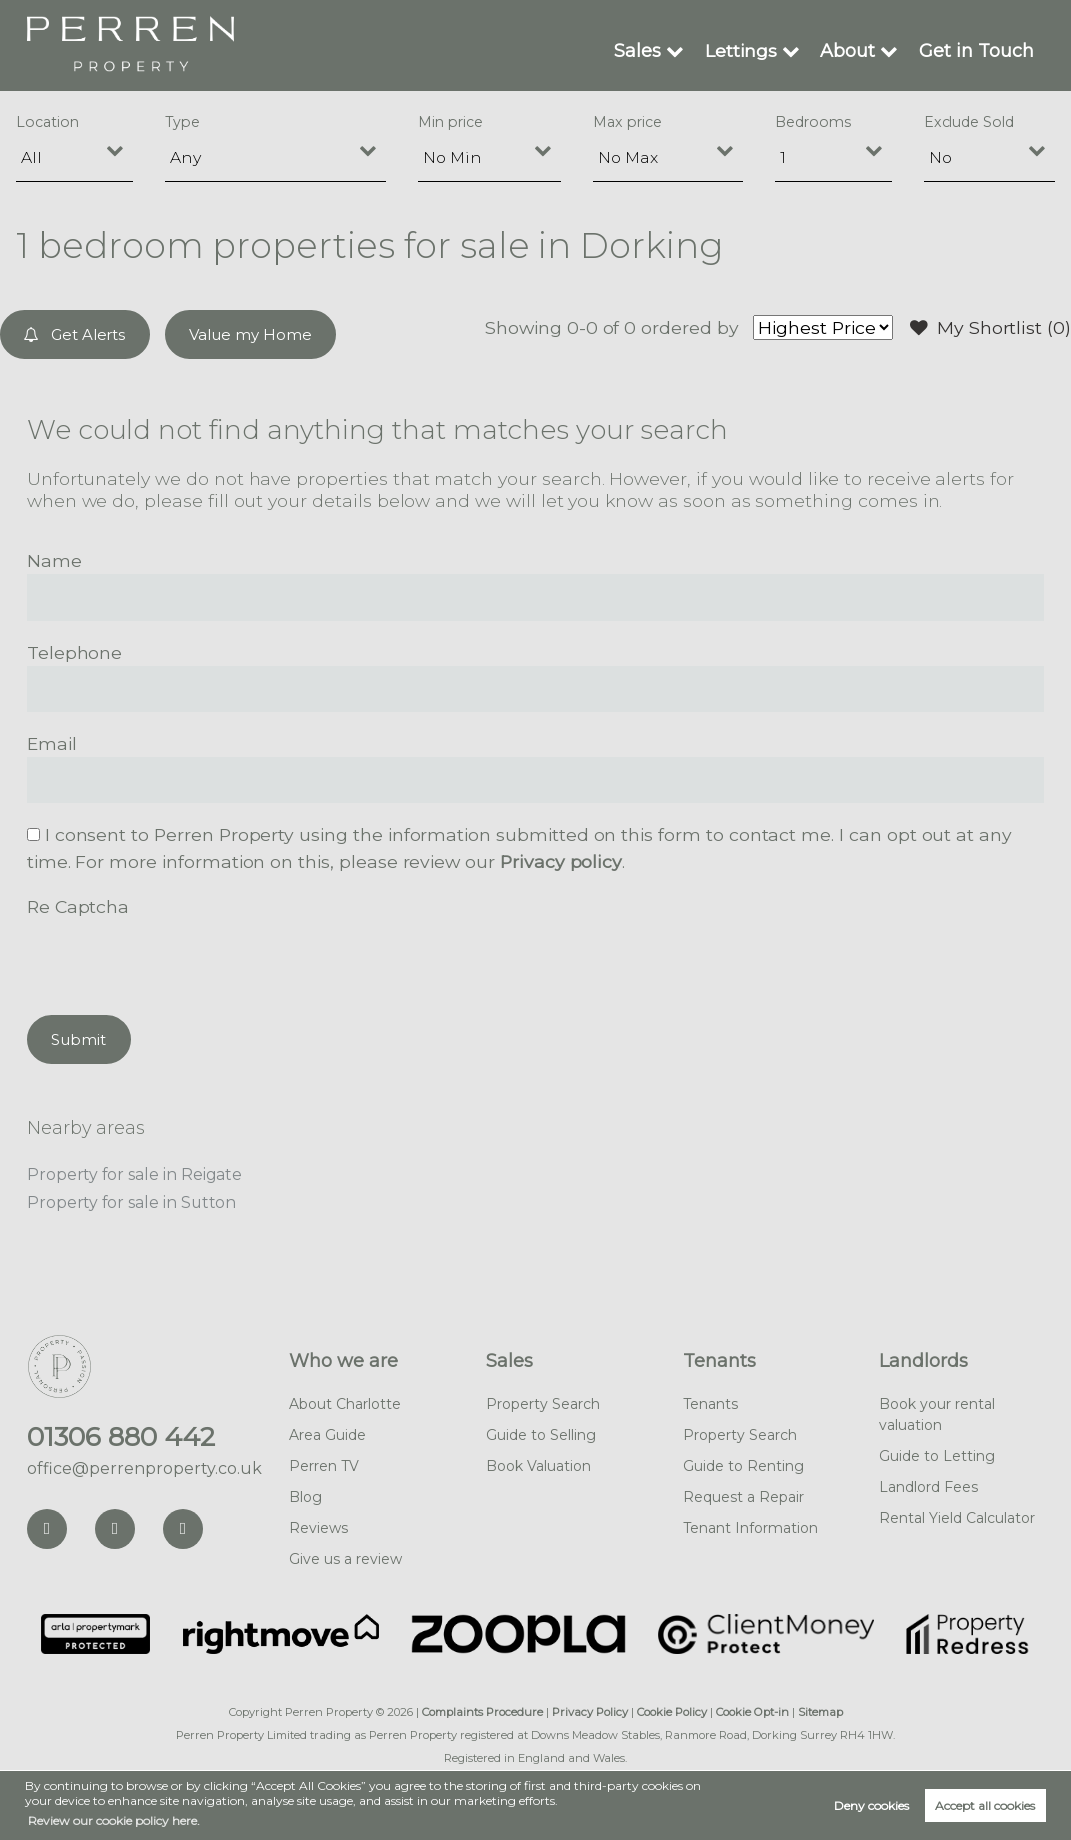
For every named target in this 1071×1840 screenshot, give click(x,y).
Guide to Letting (937, 1456)
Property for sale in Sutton (132, 1202)
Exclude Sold (969, 122)
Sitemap (820, 1712)
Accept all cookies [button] (985, 1805)
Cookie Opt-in (752, 1712)
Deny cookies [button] (871, 1805)
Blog (305, 1497)
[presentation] (179, 959)
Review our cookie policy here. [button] (114, 1820)
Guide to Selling (541, 1435)
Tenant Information (750, 1528)
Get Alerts (75, 334)
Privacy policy (560, 861)
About (848, 50)
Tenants (719, 1361)
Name (54, 560)
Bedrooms (813, 122)
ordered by (690, 327)
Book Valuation (538, 1466)
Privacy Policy (590, 1712)
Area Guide (327, 1435)
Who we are (343, 1361)
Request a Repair (743, 1497)
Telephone (75, 652)
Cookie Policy (672, 1712)
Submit (78, 1039)
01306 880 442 (121, 1437)
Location (47, 122)
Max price (627, 122)
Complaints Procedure (482, 1712)
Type (182, 122)
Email (52, 743)
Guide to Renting (743, 1466)
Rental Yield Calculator (957, 1518)
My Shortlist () (991, 328)
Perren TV (324, 1466)
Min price (450, 122)
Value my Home (250, 334)
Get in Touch (977, 50)
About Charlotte (345, 1404)
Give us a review (345, 1559)
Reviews (318, 1528)
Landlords (923, 1361)
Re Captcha (78, 906)
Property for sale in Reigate (135, 1174)
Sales (638, 50)
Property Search (543, 1404)
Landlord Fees (928, 1487)
